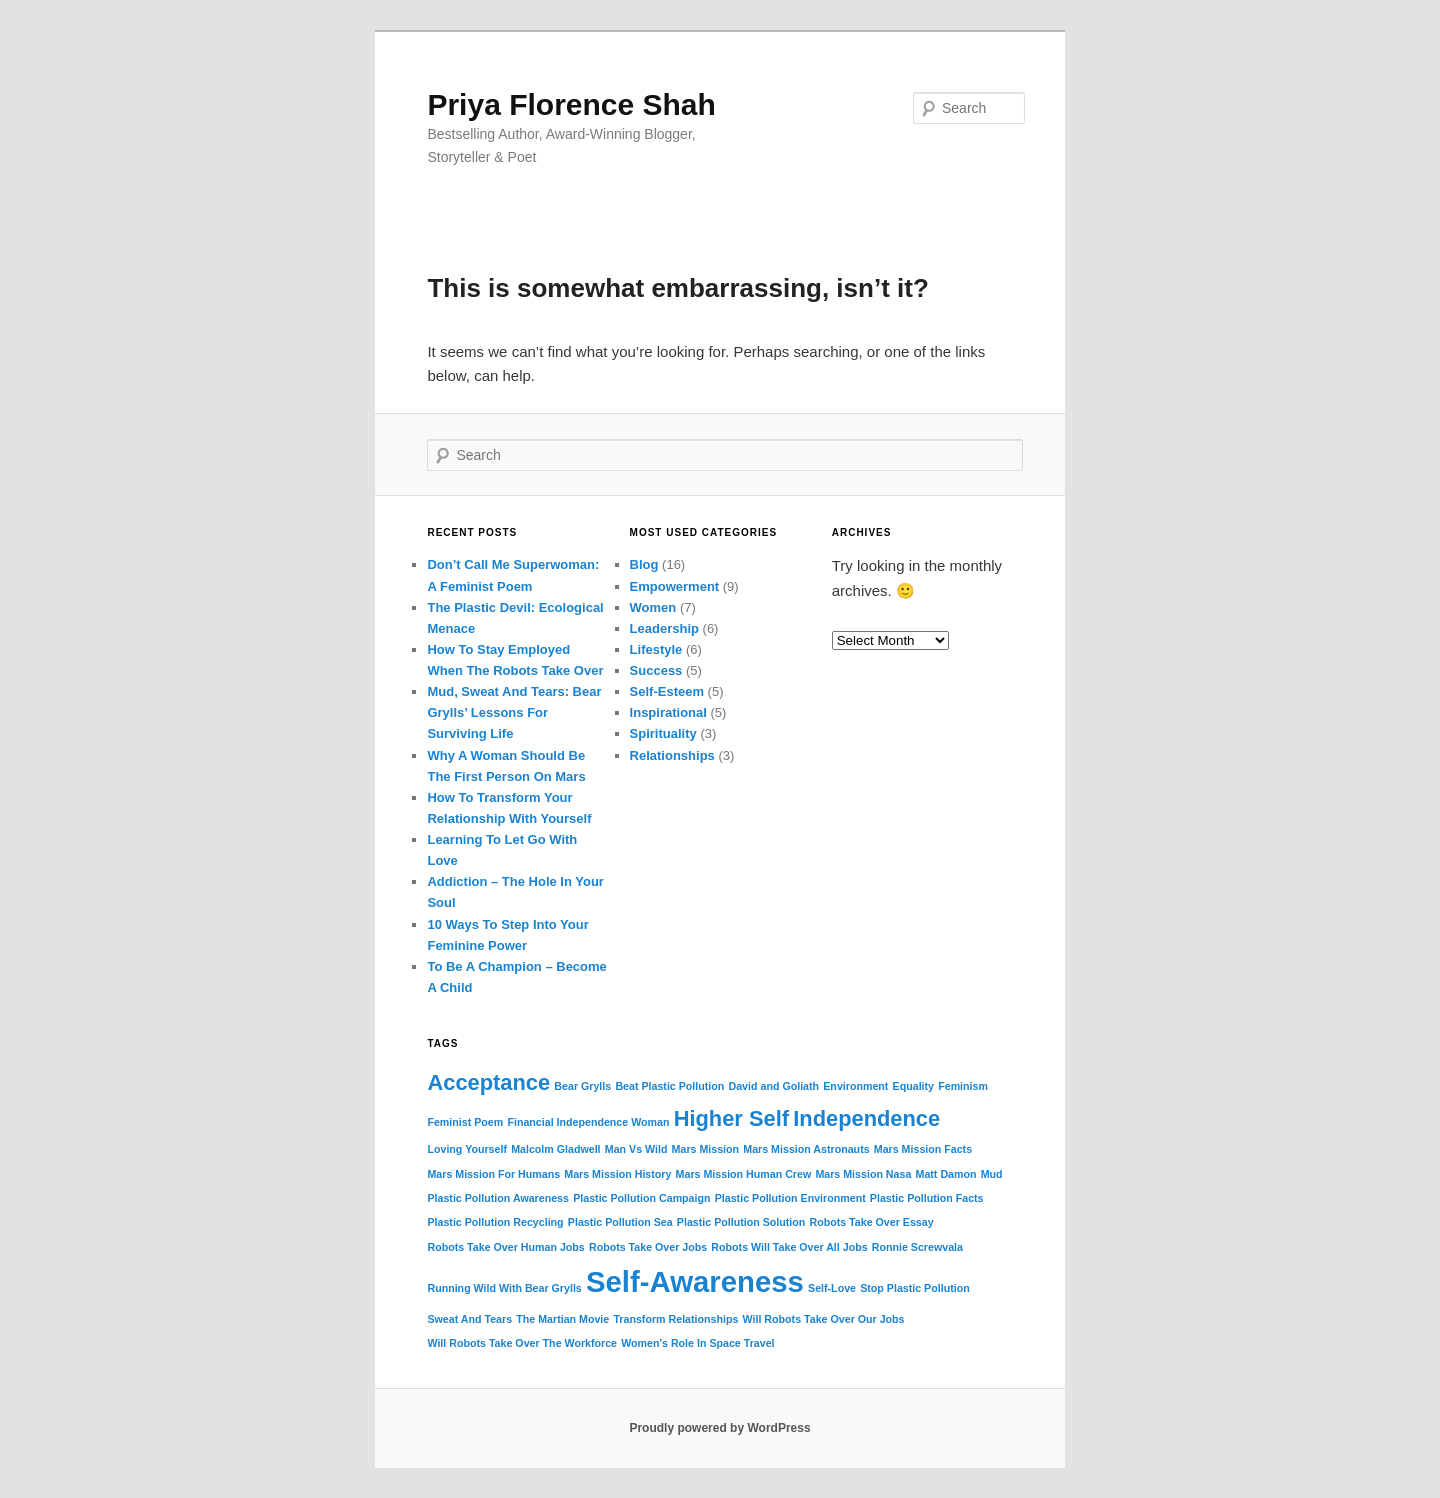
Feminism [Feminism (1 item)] (963, 1086)
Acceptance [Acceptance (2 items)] (488, 1082)
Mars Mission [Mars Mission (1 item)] (706, 1149)
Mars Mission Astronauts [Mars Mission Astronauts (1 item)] (806, 1149)
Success (656, 670)
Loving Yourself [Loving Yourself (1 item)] (467, 1149)
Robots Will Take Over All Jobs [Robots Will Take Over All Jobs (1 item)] (789, 1247)
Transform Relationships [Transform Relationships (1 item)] (675, 1319)
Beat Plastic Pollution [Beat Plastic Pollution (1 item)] (669, 1086)
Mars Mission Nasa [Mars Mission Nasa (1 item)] (863, 1174)
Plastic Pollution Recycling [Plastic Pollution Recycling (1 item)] (495, 1222)
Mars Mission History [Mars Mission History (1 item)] (617, 1174)
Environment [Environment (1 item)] (855, 1086)
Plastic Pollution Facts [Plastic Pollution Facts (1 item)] (927, 1198)
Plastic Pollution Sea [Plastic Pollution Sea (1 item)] (620, 1222)
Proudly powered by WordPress (719, 1428)
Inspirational (668, 712)
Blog (644, 564)
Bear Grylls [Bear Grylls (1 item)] (582, 1086)
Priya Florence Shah (571, 104)
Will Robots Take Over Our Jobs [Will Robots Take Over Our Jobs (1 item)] (824, 1319)
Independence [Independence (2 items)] (866, 1118)
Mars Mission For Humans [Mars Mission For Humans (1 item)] (493, 1174)
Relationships (672, 755)
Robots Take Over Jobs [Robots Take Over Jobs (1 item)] (648, 1247)
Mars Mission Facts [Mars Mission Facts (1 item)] (923, 1149)
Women (653, 607)
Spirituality (663, 733)
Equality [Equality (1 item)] (913, 1086)
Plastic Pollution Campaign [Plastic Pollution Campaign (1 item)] (641, 1198)
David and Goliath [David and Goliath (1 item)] (774, 1086)
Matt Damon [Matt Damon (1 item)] (946, 1174)
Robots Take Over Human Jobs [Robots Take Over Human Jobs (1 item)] (505, 1247)
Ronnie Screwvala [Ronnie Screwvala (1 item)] (917, 1247)
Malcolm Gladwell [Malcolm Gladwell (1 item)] (555, 1149)
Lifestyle (656, 649)
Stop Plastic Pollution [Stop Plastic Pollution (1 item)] (915, 1288)
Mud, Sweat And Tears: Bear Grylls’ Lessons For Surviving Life (514, 712)
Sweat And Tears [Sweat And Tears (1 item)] (469, 1319)
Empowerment (675, 586)
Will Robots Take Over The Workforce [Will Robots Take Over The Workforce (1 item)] (522, 1343)
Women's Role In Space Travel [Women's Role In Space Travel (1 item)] (697, 1343)
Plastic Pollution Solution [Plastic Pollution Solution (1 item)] (741, 1222)
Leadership (664, 628)
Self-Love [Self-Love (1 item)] (832, 1288)
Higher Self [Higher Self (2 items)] (731, 1118)
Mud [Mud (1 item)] (992, 1174)
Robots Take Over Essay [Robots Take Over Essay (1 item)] (871, 1222)
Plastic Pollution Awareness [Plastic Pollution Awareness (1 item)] (498, 1198)
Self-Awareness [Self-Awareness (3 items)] (695, 1281)
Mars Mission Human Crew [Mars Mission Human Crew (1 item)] (744, 1174)
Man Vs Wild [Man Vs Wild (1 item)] (636, 1149)
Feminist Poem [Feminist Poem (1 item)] (465, 1122)
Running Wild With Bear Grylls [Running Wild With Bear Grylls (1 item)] (504, 1288)
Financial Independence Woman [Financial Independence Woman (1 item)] (588, 1122)
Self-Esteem (667, 691)
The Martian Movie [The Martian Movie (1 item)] (562, 1319)
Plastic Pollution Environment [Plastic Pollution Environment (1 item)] (790, 1198)
